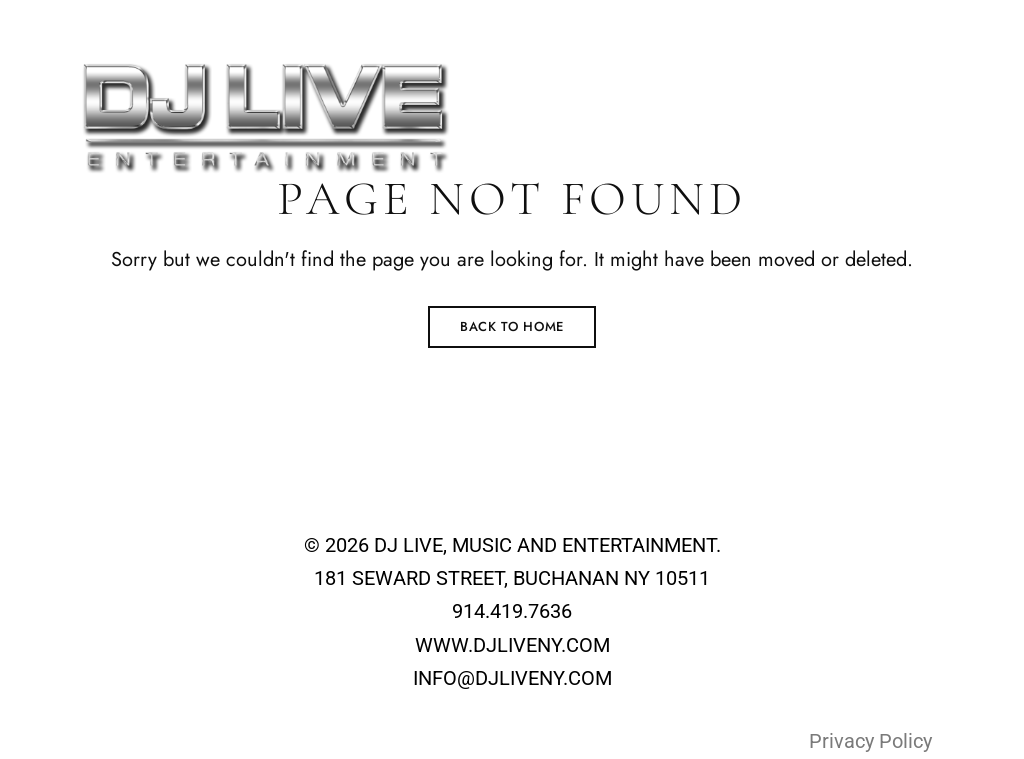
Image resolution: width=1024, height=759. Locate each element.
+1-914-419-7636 (951, 21)
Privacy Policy (870, 741)
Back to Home (512, 326)
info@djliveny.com (792, 21)
